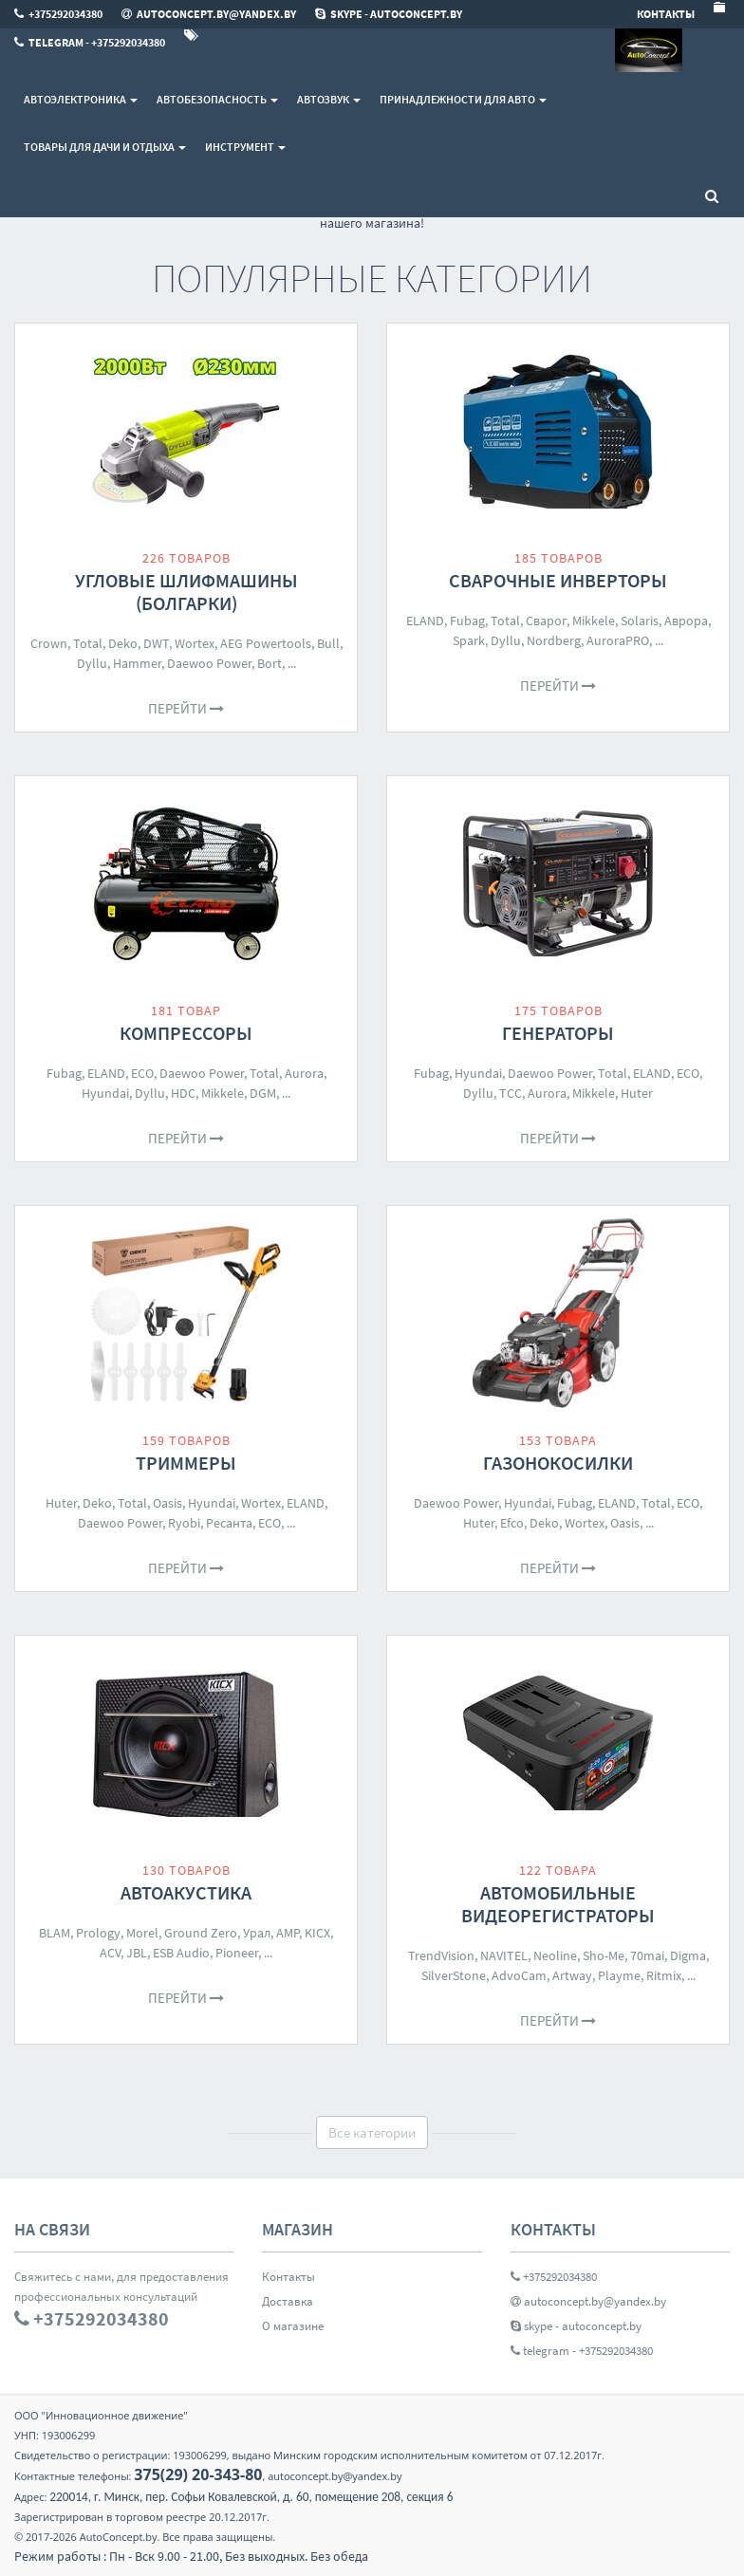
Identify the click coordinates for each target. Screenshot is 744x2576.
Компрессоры (186, 1033)
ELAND (425, 620)
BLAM (54, 1932)
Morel (142, 1932)
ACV (110, 1952)
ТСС (510, 1093)
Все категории (372, 2132)
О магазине (293, 2326)
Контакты (288, 2277)
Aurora (304, 1073)
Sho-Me (603, 1955)
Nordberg (554, 640)
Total (87, 643)
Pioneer (236, 1952)
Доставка (287, 2301)
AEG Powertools (265, 643)
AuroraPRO (617, 640)
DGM (263, 1093)
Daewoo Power (209, 663)
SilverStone (453, 1975)
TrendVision (441, 1955)
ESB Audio (181, 1952)
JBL (136, 1952)
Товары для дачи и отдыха (105, 146)
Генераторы (558, 1033)
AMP (287, 1932)
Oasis (167, 1502)
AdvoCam (519, 1975)
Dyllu (92, 663)
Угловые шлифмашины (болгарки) (186, 591)
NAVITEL (504, 1955)
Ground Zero (200, 1932)
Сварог (546, 620)
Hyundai (105, 1093)
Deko (123, 643)
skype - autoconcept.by (576, 2326)
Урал (256, 1932)
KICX (317, 1932)
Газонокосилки (558, 1462)
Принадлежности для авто (463, 99)
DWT (156, 643)
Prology (98, 1932)
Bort (269, 663)
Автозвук (329, 99)
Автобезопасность (217, 99)
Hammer (137, 663)
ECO (142, 1073)
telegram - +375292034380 (582, 2351)
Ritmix (663, 1975)
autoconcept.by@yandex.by (588, 2301)
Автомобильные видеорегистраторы (558, 1904)
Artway (572, 1975)
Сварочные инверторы (558, 580)
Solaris (640, 620)
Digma (688, 1955)
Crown (48, 643)
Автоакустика (186, 1892)
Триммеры (186, 1462)
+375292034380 (554, 2277)
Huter (637, 1093)
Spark (469, 640)
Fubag (467, 620)
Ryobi (184, 1522)
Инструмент (245, 146)
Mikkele (593, 620)
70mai (647, 1955)
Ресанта (229, 1522)
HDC (183, 1093)
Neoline (555, 1955)
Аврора (686, 620)
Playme (619, 1975)
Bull (328, 643)
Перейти (186, 708)
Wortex (194, 643)
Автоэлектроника (81, 99)
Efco (512, 1522)
